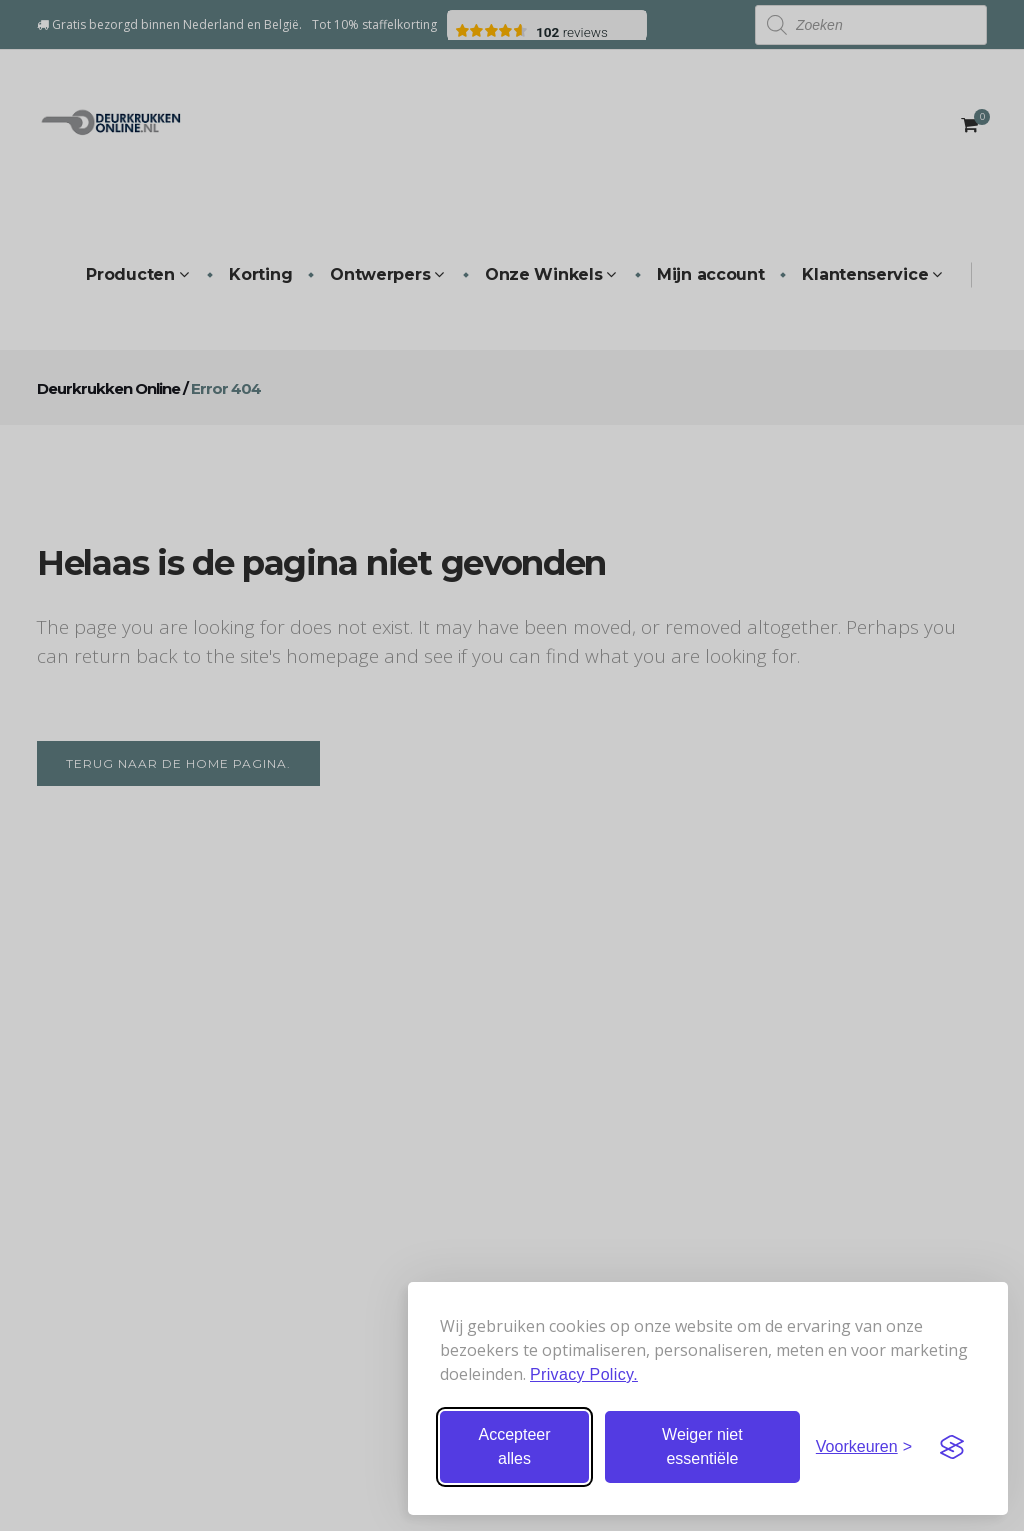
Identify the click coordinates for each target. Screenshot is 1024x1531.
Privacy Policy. (584, 1374)
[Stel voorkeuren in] (864, 1447)
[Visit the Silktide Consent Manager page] (952, 1447)
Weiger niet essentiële (702, 1446)
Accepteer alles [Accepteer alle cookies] (514, 1446)
